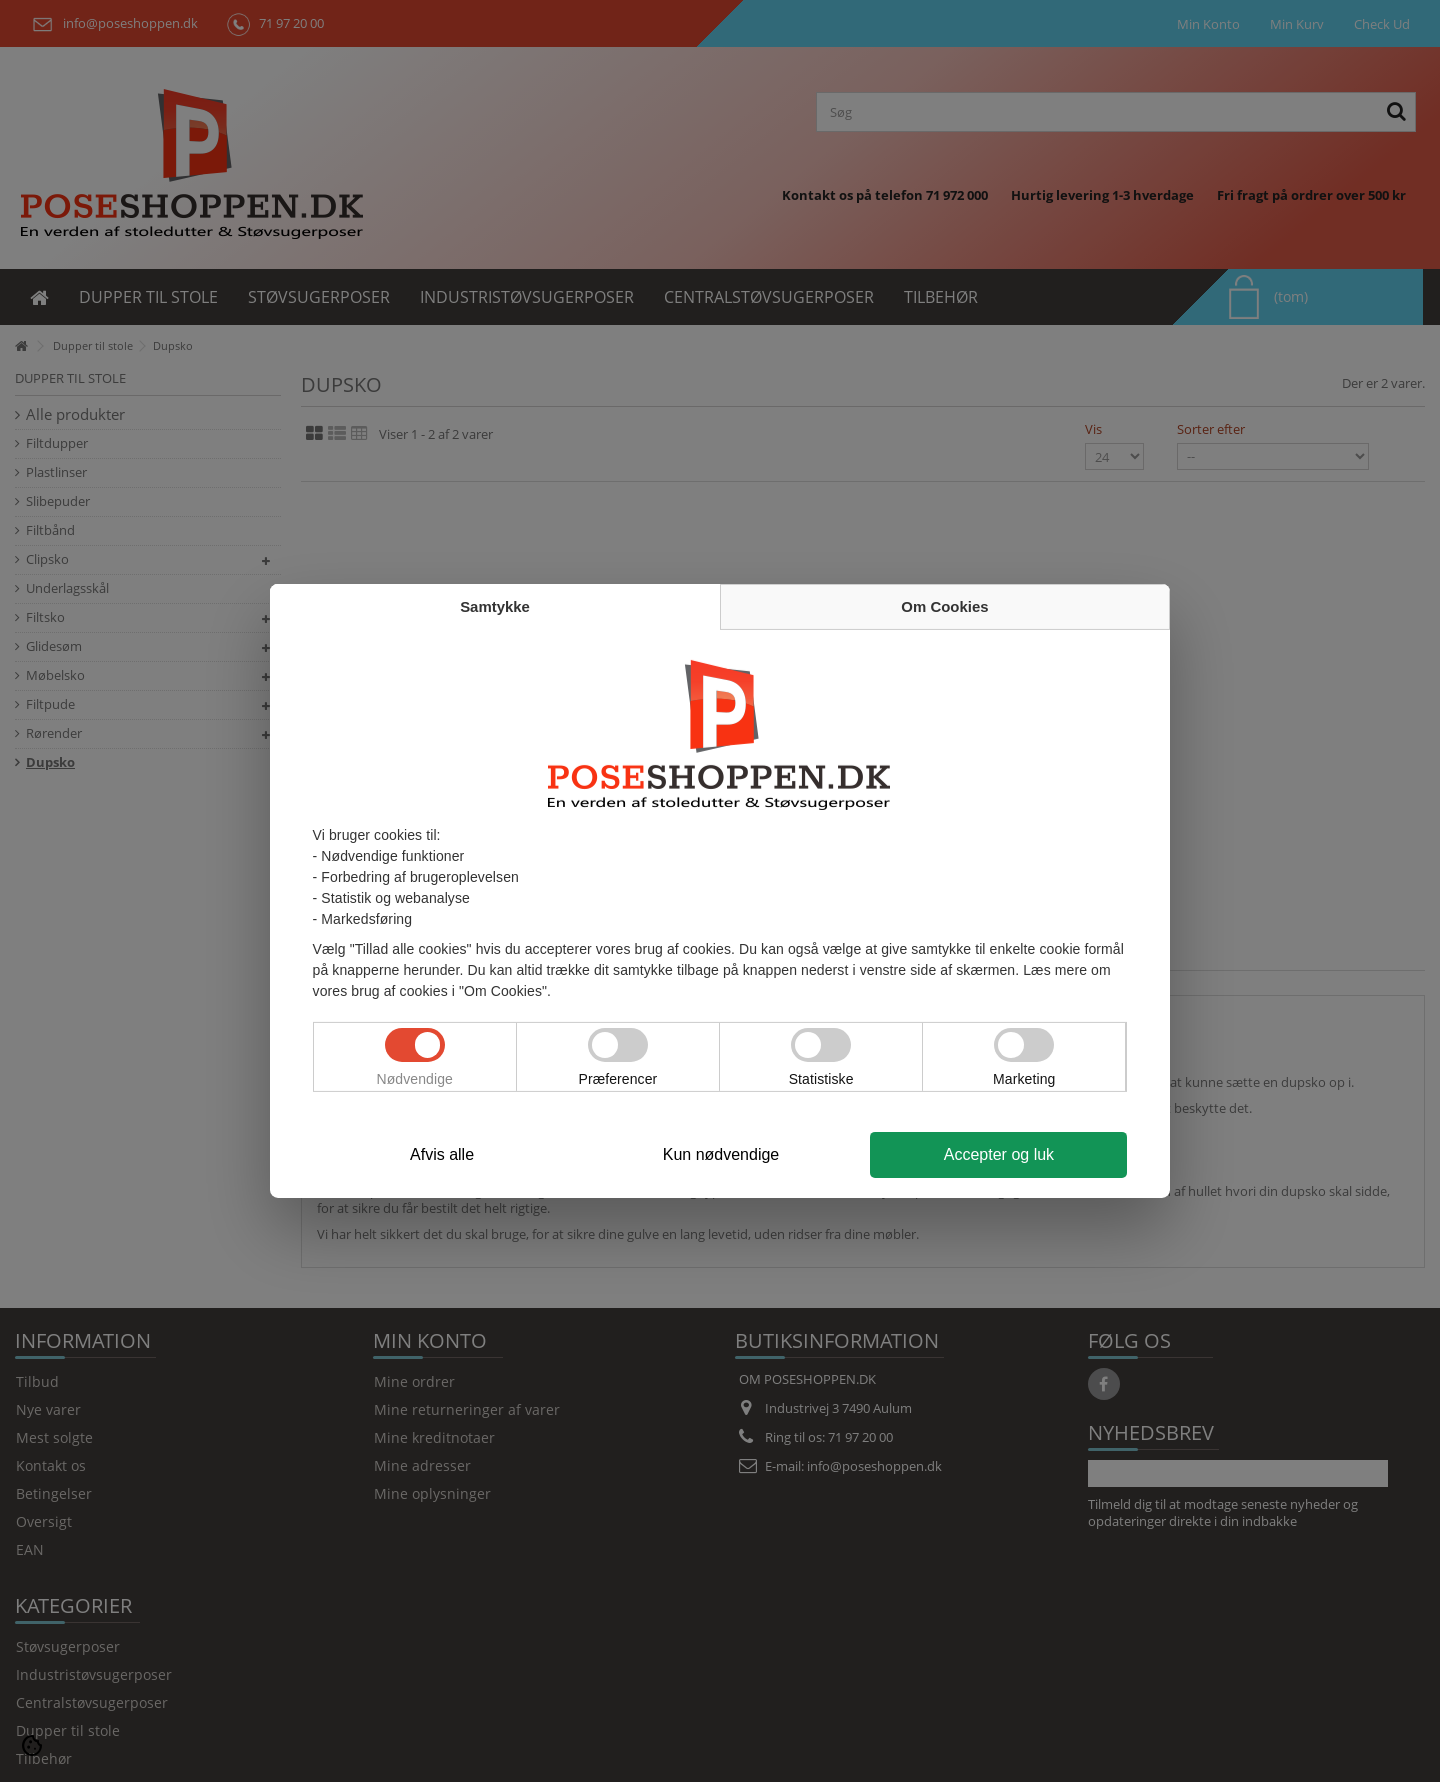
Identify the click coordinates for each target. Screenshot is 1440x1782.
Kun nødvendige (721, 1154)
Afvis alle (442, 1154)
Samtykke (495, 606)
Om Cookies (945, 606)
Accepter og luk (999, 1154)
